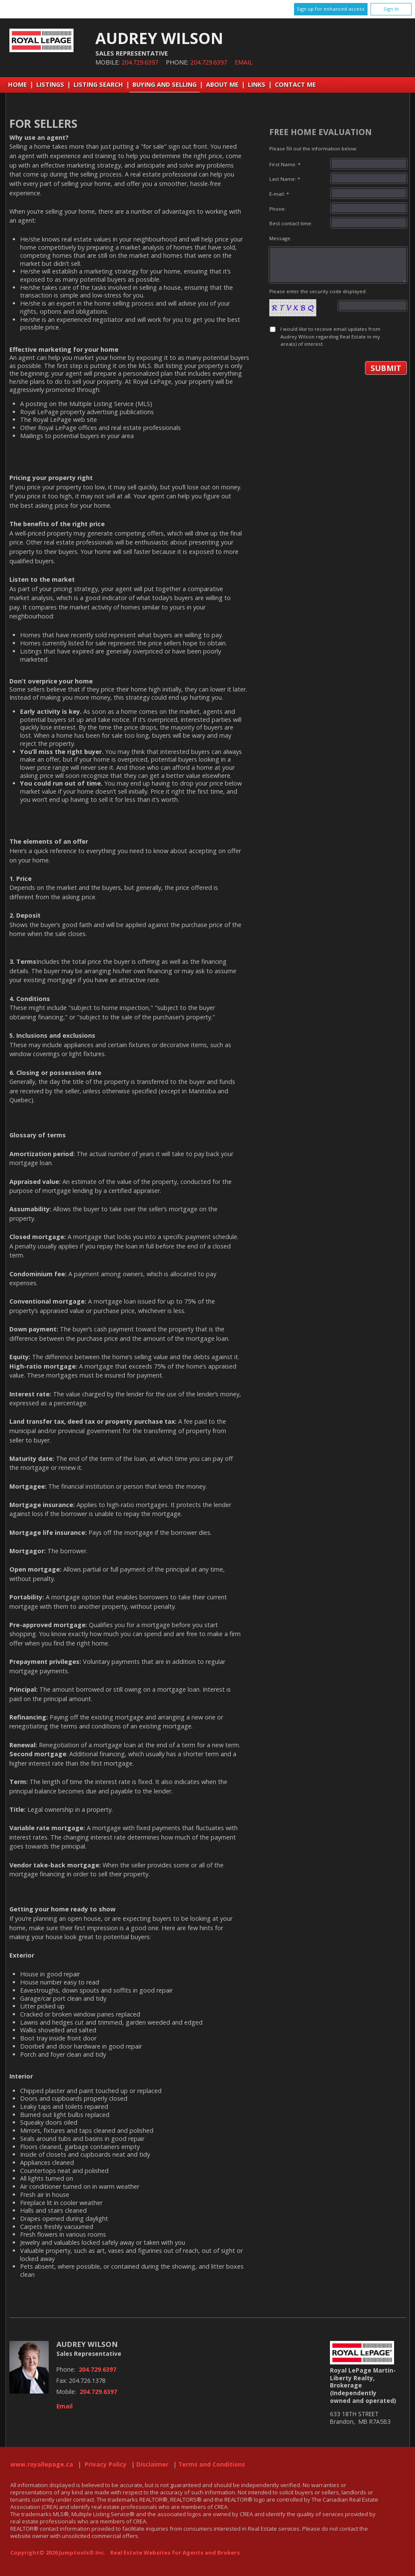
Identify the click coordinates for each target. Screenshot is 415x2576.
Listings (50, 84)
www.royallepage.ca (41, 2464)
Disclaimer (152, 2464)
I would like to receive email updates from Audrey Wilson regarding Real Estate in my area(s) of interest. (330, 336)
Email (244, 62)
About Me (222, 84)
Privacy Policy (106, 2464)
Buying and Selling (164, 84)
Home (17, 84)
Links (256, 84)
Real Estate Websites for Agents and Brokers (175, 2552)
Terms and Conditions (211, 2464)
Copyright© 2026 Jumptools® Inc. (58, 2552)
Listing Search (98, 84)
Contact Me (295, 84)
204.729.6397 (139, 62)
